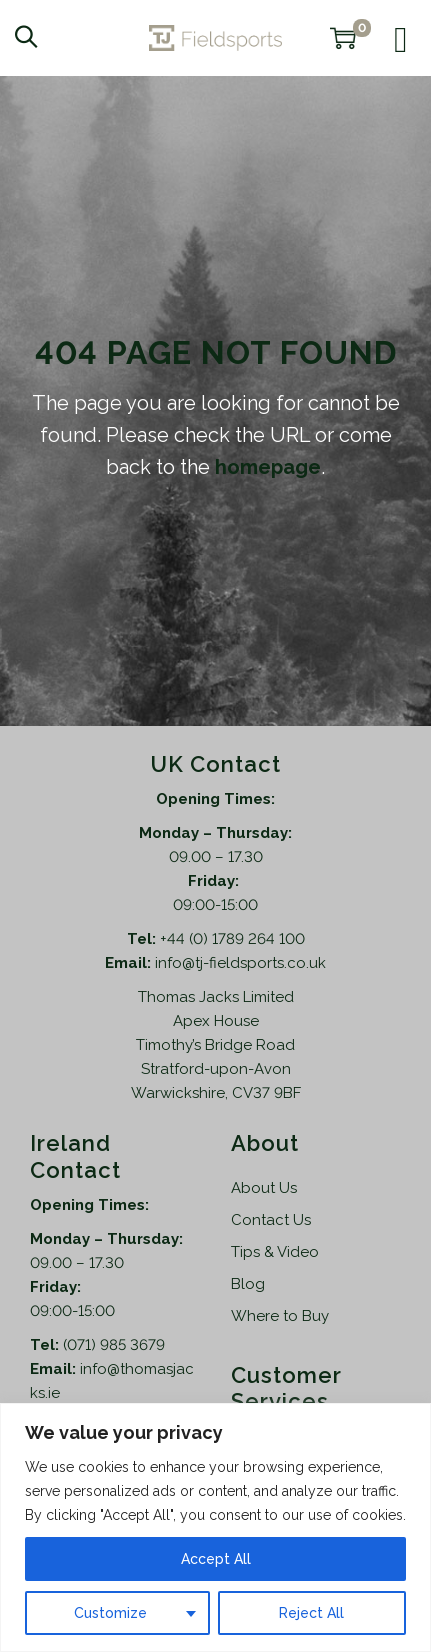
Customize (110, 1613)
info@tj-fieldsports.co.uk (240, 963)
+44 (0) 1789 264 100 (232, 939)
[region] (215, 1527)
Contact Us (271, 1220)
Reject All (311, 1613)
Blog (248, 1284)
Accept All (216, 1559)
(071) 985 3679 (114, 1345)
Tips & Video (275, 1252)
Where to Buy (280, 1316)
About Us (264, 1188)
